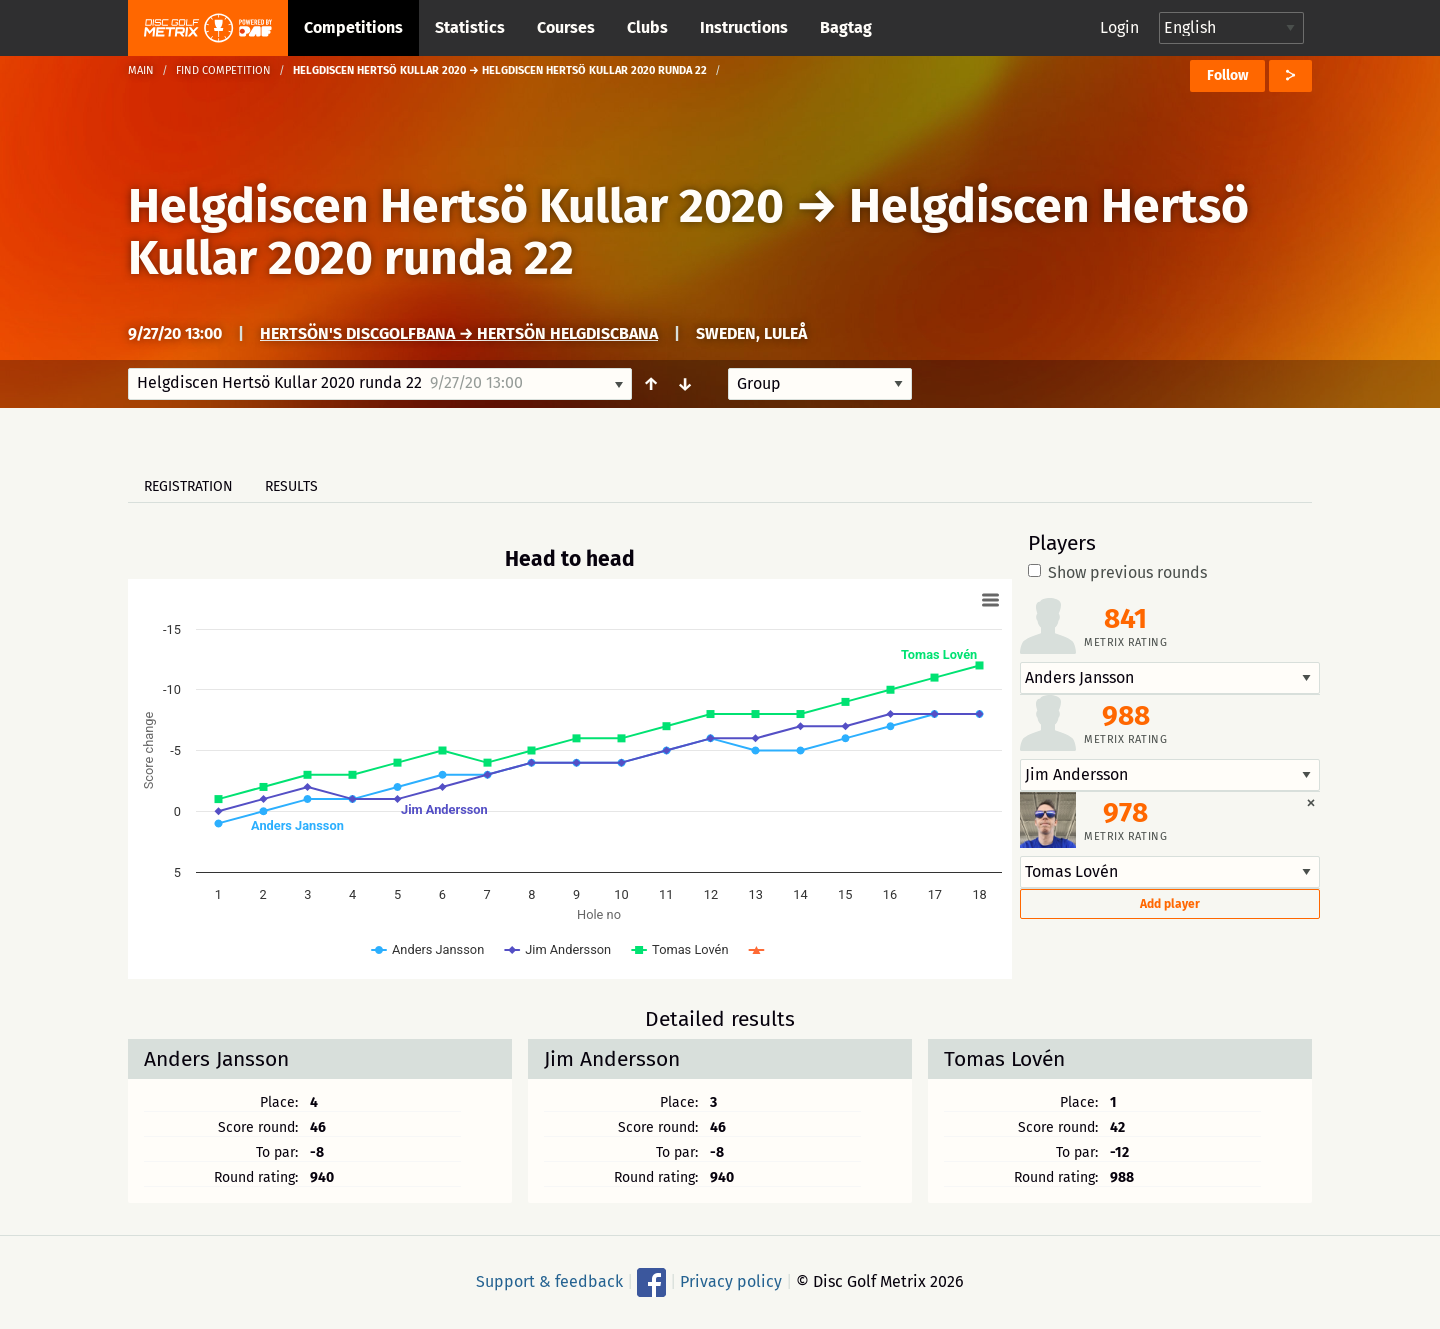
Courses (566, 27)
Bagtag (846, 27)
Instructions (744, 27)
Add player (1170, 904)
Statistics (470, 27)
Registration (188, 486)
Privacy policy (731, 1281)
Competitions (353, 27)
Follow (1227, 75)
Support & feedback (549, 1281)
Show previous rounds (1117, 573)
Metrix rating (1125, 642)
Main (141, 70)
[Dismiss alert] (1311, 802)
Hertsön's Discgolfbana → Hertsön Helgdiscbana (459, 333)
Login (1119, 27)
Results (291, 486)
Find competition (223, 70)
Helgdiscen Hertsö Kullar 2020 (456, 206)
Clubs (647, 27)
